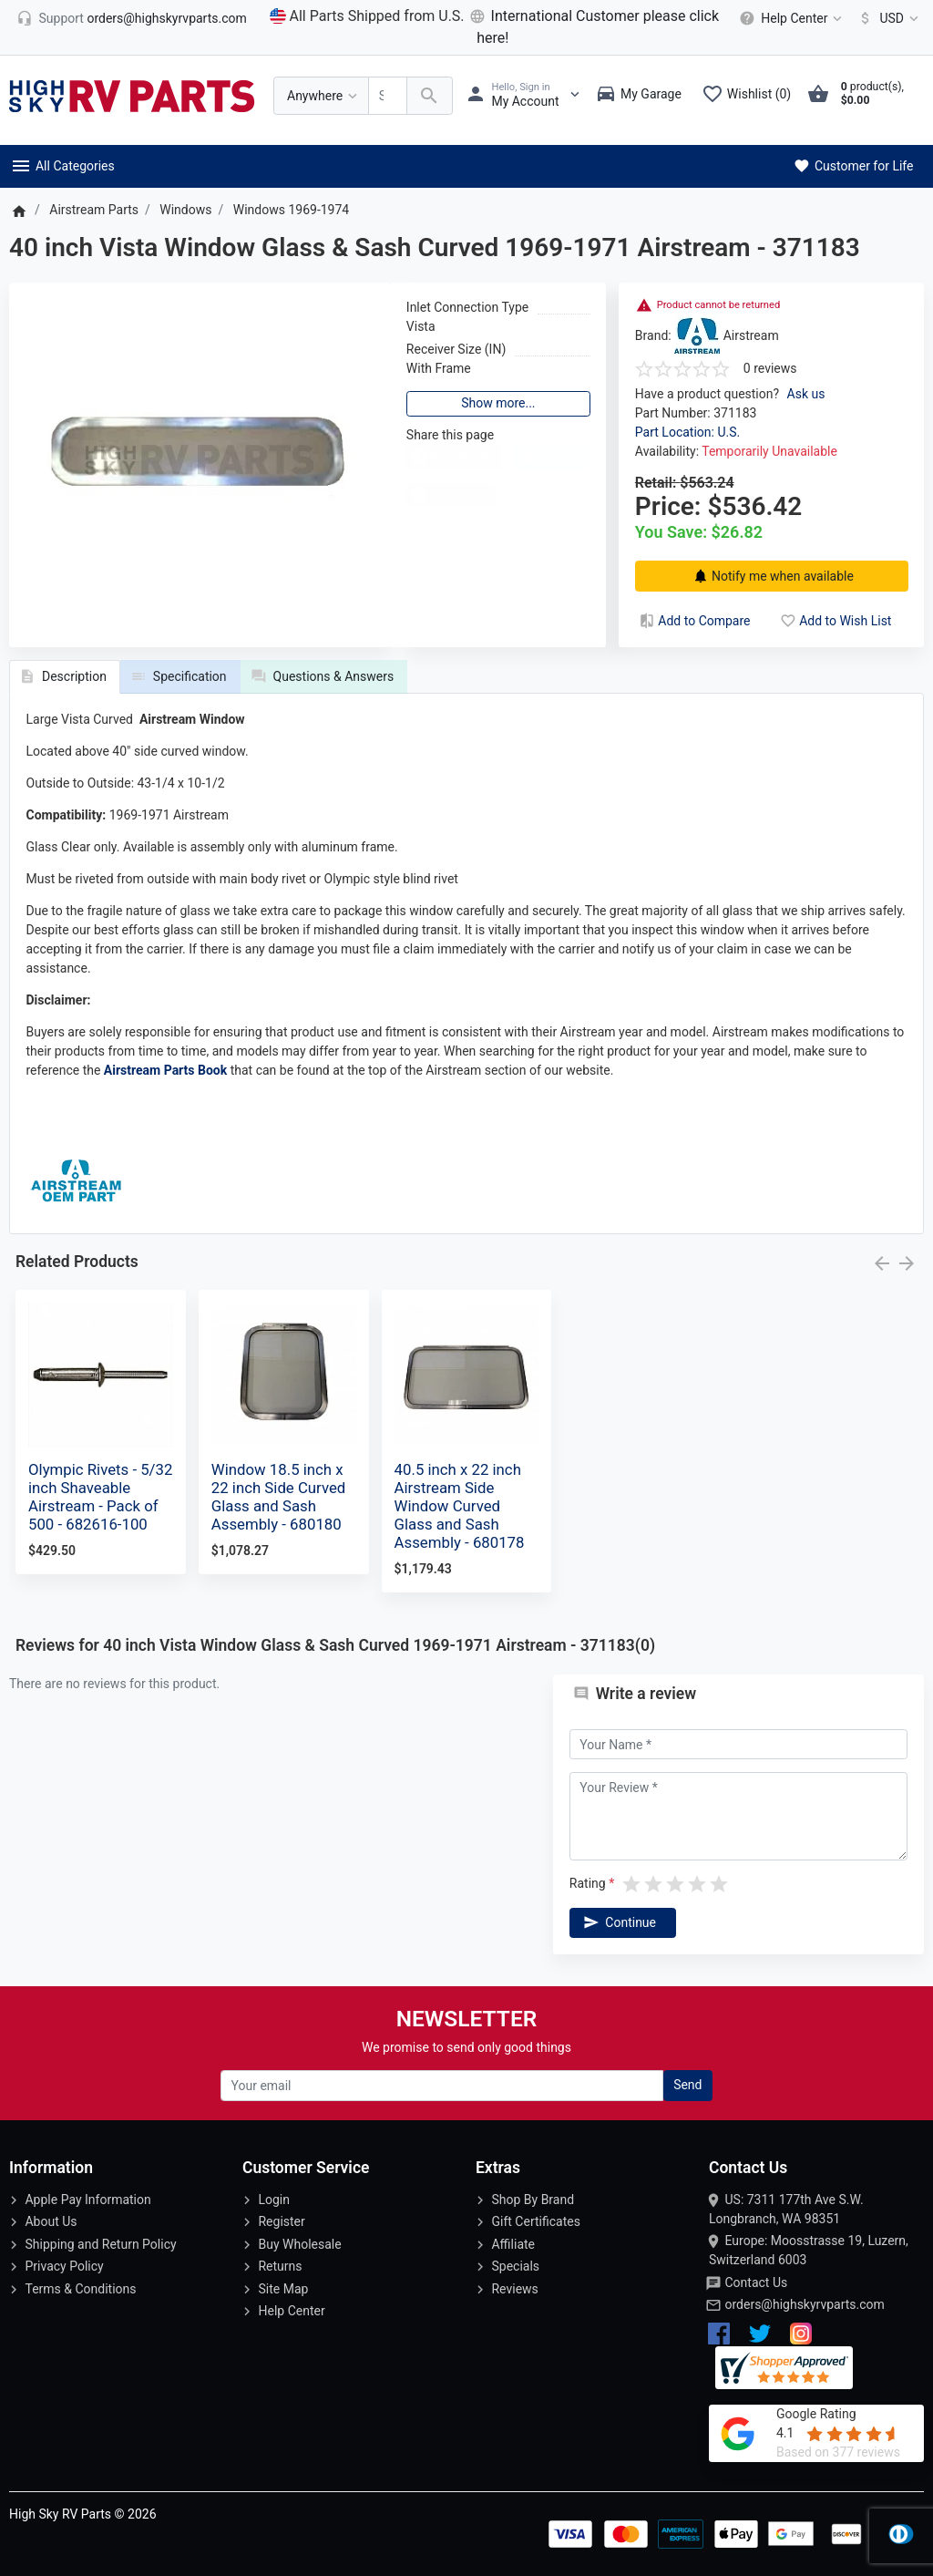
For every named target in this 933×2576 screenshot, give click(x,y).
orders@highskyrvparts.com (804, 2304)
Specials (515, 2266)
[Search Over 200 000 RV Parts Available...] (387, 96)
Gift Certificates (535, 2221)
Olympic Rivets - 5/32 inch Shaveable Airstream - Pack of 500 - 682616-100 (100, 1496)
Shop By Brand (532, 2199)
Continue (617, 1922)
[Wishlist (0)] (751, 96)
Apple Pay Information (87, 2199)
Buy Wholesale (299, 2244)
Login (274, 2199)
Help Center (291, 2310)
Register (281, 2221)
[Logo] (132, 95)
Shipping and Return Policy (100, 2244)
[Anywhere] (321, 96)
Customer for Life (852, 166)
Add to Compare (693, 620)
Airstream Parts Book (165, 1070)
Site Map (283, 2289)
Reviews (514, 2289)
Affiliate (513, 2244)
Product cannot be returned (719, 305)
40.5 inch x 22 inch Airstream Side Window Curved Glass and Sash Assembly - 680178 (460, 1506)
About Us (51, 2221)
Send (687, 2084)
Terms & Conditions (80, 2289)
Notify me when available (771, 576)
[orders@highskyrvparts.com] (131, 18)
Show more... (498, 403)
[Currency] (885, 18)
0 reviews (770, 368)
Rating (587, 1883)
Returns (280, 2266)
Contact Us (755, 2282)
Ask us (806, 393)
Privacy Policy (64, 2266)
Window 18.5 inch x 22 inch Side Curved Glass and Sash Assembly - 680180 (278, 1496)
